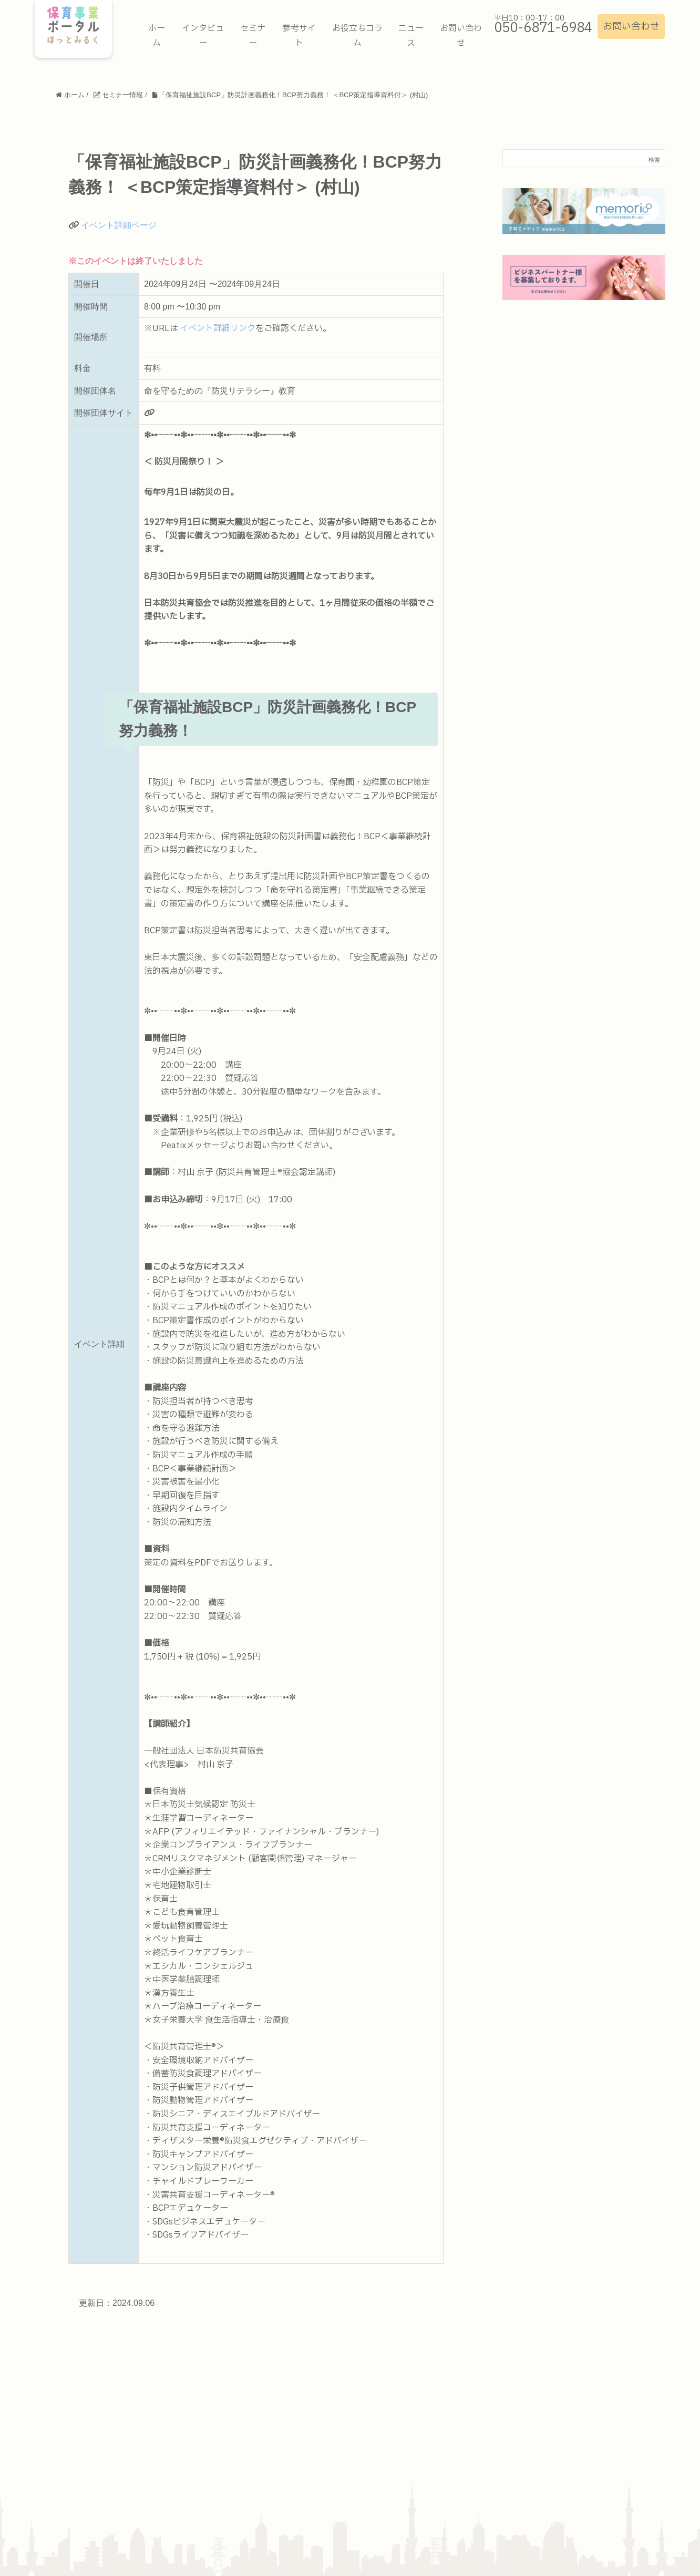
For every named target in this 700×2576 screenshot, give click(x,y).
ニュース (411, 35)
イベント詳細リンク (217, 328)
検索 (654, 160)
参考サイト (299, 35)
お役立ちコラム (357, 35)
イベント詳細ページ (119, 225)
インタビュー (203, 35)
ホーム (156, 35)
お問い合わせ (631, 26)
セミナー (252, 35)
